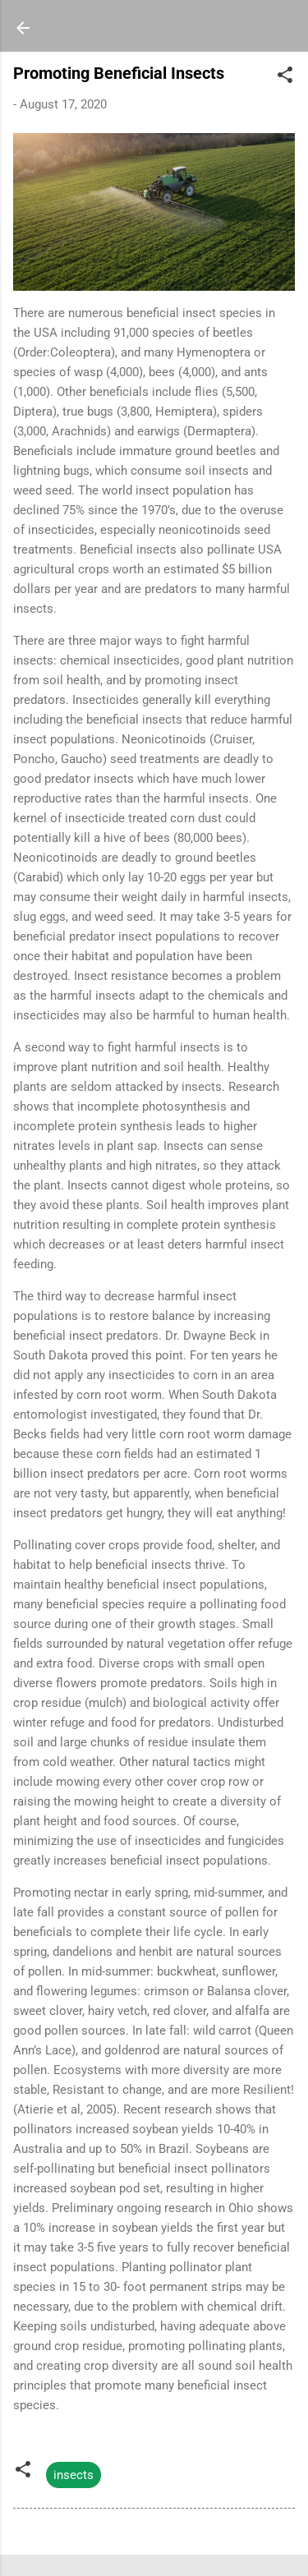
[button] (285, 77)
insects (73, 2475)
